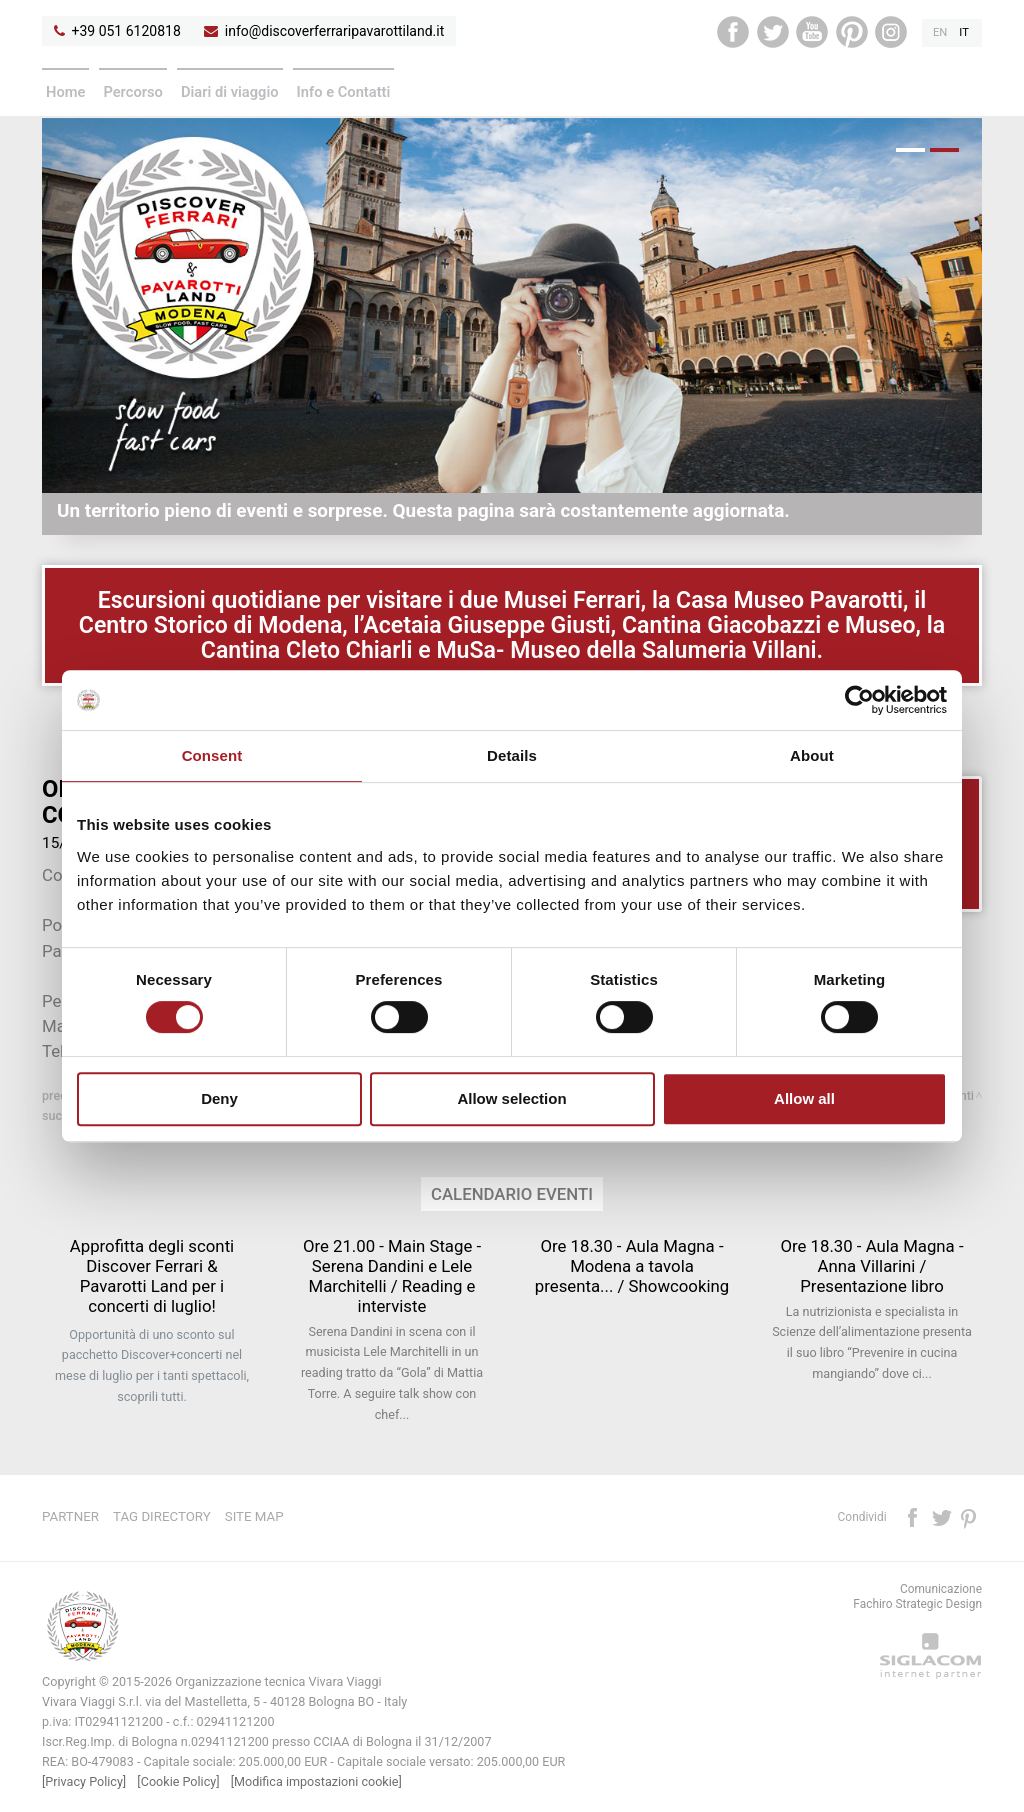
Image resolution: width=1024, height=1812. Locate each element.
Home (65, 92)
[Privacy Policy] (84, 1781)
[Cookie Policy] (178, 1781)
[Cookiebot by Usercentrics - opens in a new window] (859, 700)
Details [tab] (512, 755)
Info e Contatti (344, 92)
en (940, 32)
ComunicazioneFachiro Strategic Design (917, 1596)
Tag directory (162, 1516)
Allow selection (511, 1098)
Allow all (804, 1098)
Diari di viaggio (230, 92)
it (964, 32)
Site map (254, 1516)
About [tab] (812, 755)
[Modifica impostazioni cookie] (316, 1781)
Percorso (133, 92)
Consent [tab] (212, 755)
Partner (70, 1516)
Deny (219, 1098)
